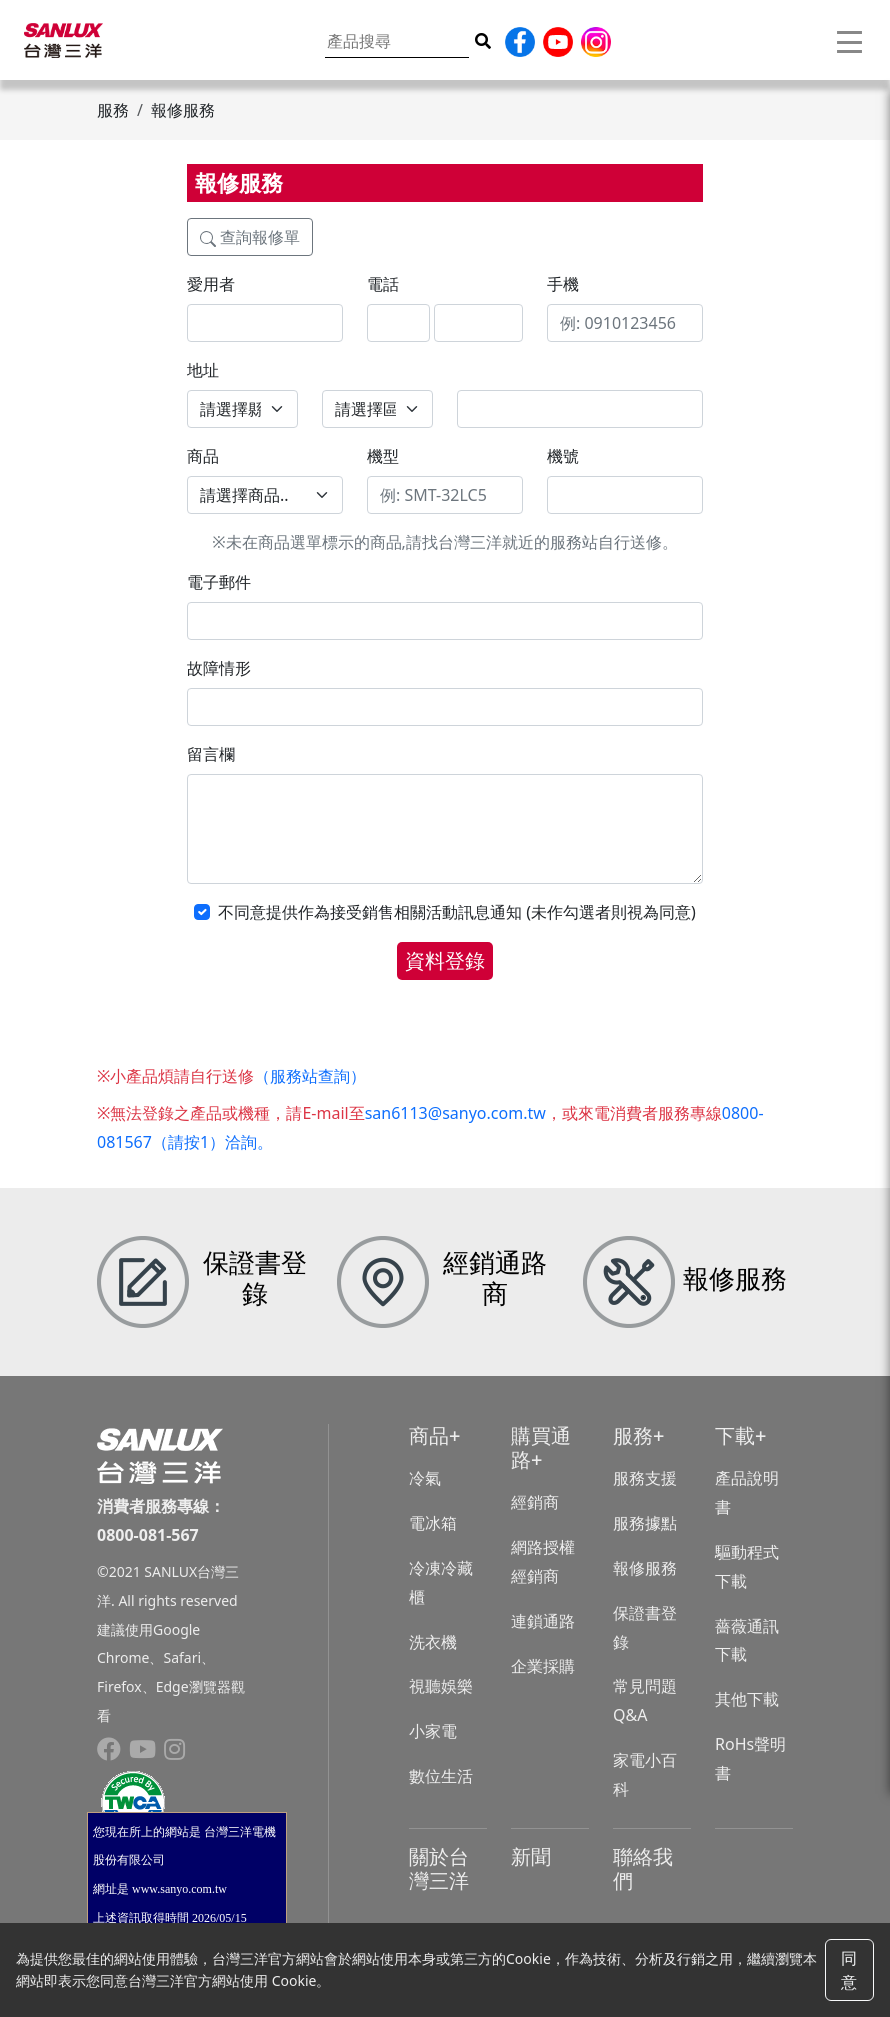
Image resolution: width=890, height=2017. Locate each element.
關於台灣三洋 (439, 1868)
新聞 (531, 1856)
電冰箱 (433, 1523)
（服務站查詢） (310, 1076)
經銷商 (535, 1502)
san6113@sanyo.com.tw (455, 1113)
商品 (429, 1435)
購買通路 (541, 1447)
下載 (735, 1435)
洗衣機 (433, 1642)
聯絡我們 (643, 1868)
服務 (633, 1435)
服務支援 (645, 1478)
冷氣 (425, 1478)
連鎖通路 (543, 1621)
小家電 (433, 1731)
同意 (849, 1970)
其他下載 (747, 1699)
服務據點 (645, 1523)
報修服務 (645, 1568)
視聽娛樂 (441, 1686)
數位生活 (441, 1776)
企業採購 (543, 1666)
